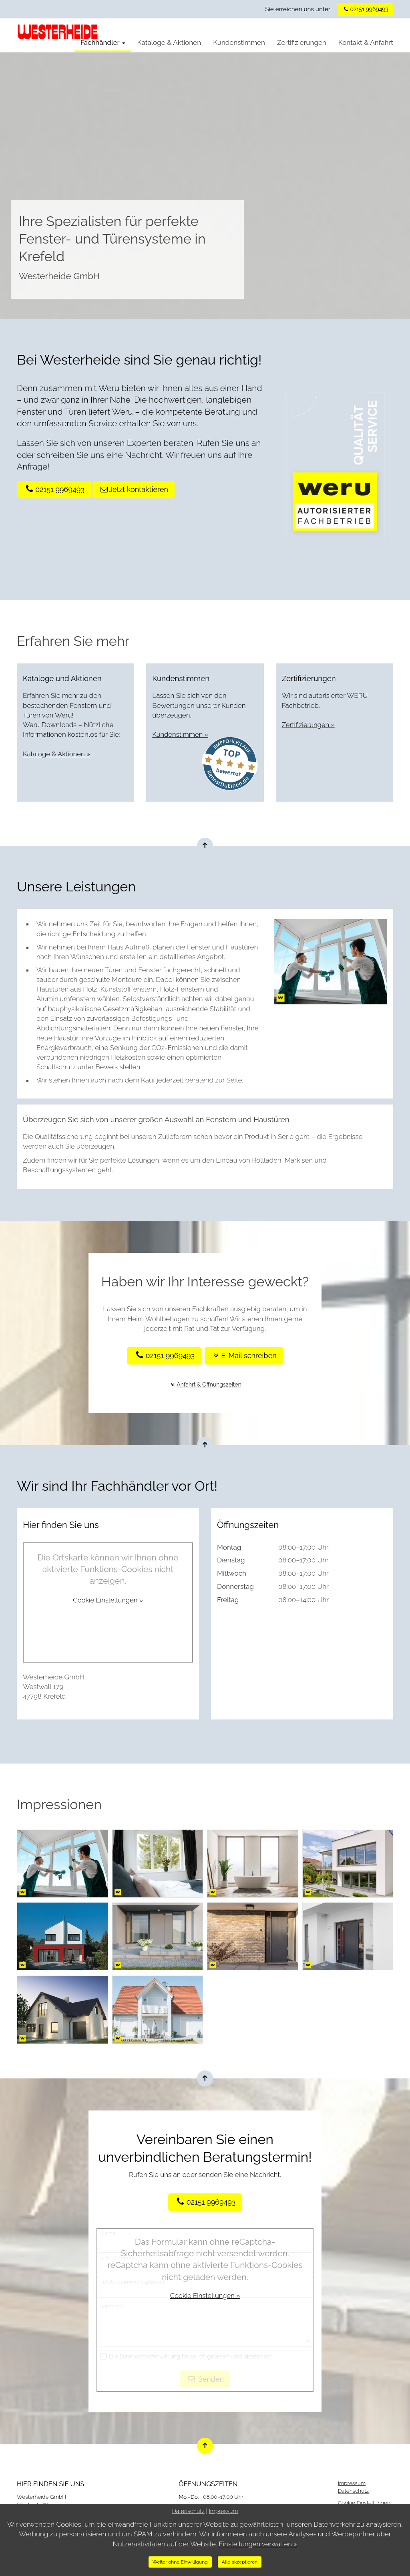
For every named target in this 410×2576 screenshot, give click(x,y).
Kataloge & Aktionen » (57, 754)
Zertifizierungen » (309, 725)
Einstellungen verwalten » (258, 2544)
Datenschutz (353, 2490)
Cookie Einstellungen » (107, 1600)
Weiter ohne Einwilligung (180, 2562)
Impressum (352, 2482)
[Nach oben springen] (205, 846)
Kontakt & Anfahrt (365, 42)
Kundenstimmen (239, 42)
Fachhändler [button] (102, 42)
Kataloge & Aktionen (169, 42)
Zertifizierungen (301, 42)
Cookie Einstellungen (364, 2502)
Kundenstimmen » (180, 734)
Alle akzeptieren (240, 2562)
